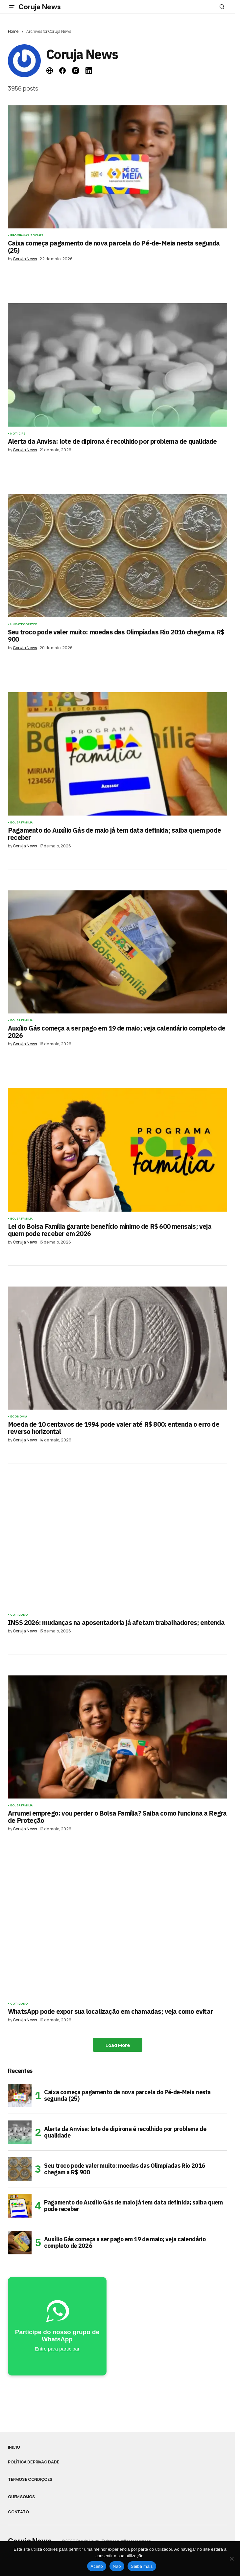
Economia (18, 1416)
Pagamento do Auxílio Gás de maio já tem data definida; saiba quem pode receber (133, 2206)
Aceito (96, 2566)
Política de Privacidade (33, 2462)
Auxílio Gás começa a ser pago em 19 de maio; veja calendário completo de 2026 (124, 2242)
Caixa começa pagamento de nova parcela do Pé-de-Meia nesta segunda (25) (127, 2095)
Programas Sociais (26, 235)
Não (117, 2566)
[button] (12, 7)
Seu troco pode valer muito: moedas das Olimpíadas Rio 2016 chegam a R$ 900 (124, 2169)
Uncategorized (23, 624)
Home (13, 31)
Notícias (18, 433)
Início (14, 2447)
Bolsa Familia (21, 822)
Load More (118, 2045)
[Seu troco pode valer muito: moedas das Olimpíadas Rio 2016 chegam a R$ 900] (20, 2169)
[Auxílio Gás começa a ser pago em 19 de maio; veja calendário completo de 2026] (20, 2242)
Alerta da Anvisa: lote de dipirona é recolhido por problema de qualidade (125, 2132)
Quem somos (21, 2497)
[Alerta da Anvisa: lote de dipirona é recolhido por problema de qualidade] (20, 2132)
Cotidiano (19, 1614)
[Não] (231, 2558)
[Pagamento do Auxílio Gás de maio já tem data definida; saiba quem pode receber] (20, 2206)
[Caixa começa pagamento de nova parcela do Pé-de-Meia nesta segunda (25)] (20, 2095)
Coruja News (39, 6)
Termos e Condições (30, 2479)
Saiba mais (142, 2566)
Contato (18, 2512)
